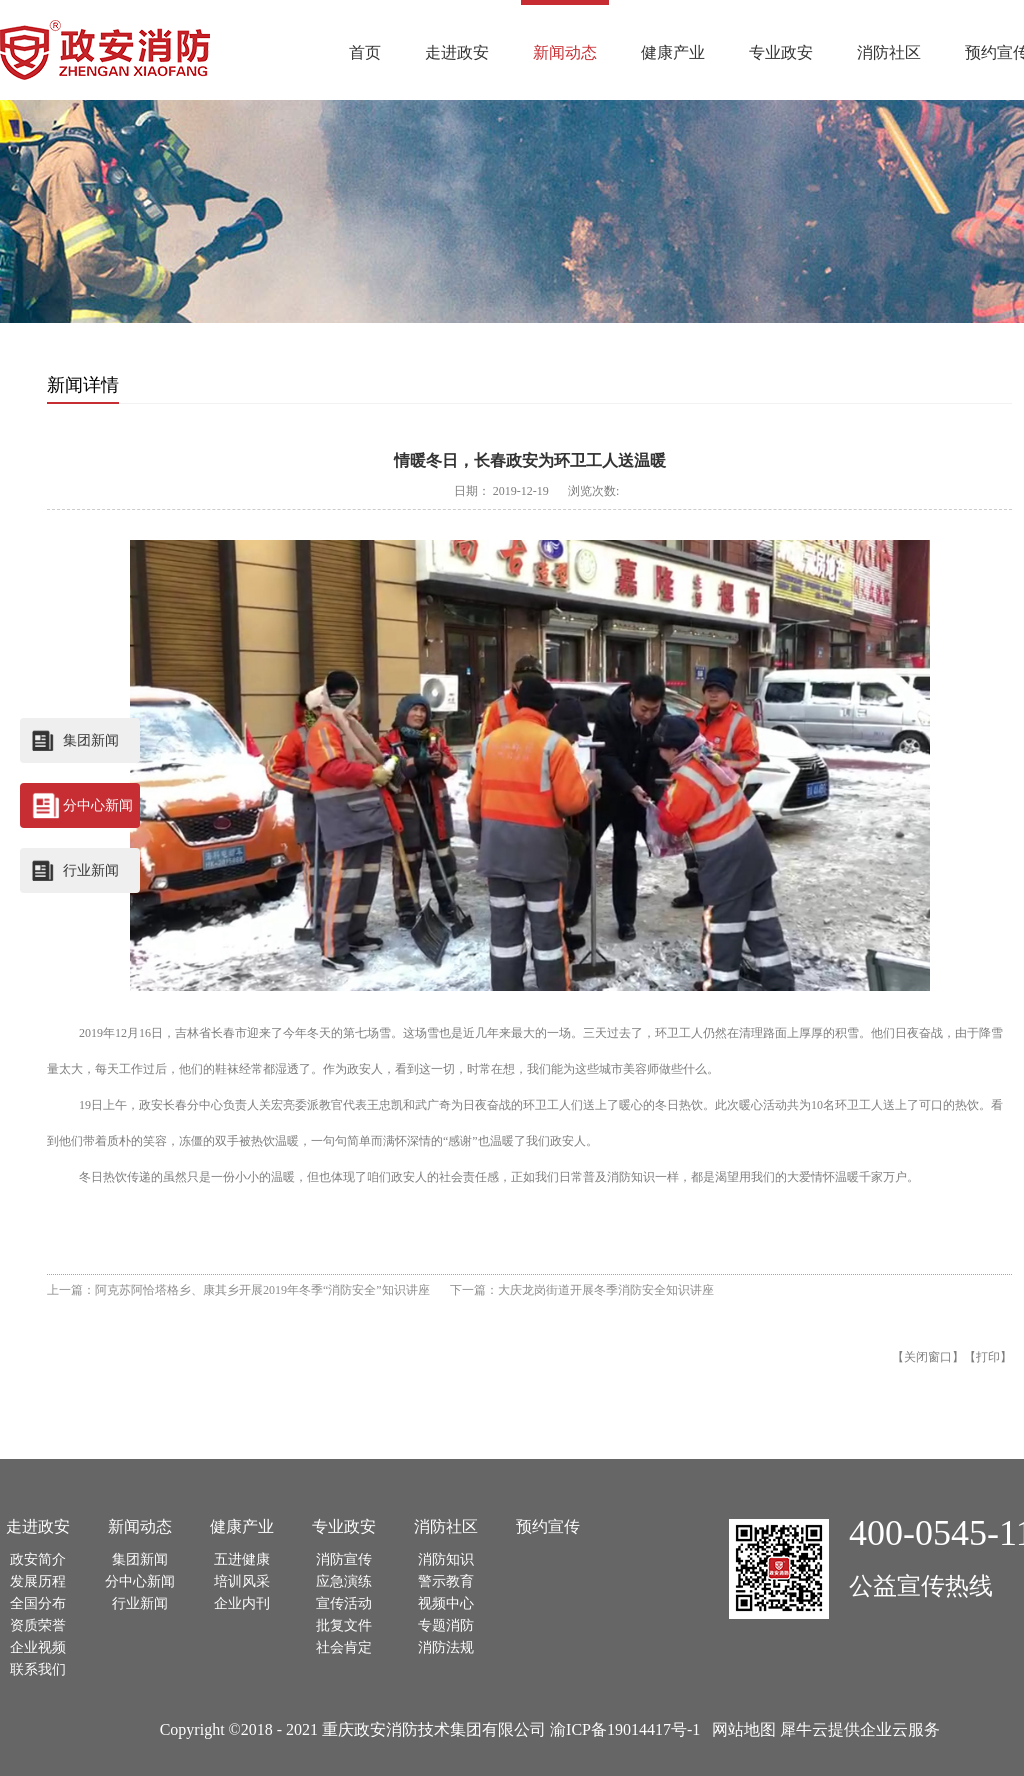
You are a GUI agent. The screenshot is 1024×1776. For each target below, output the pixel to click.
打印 (988, 1357)
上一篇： (238, 1290)
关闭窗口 (928, 1357)
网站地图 (740, 1729)
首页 (365, 52)
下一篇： (582, 1290)
